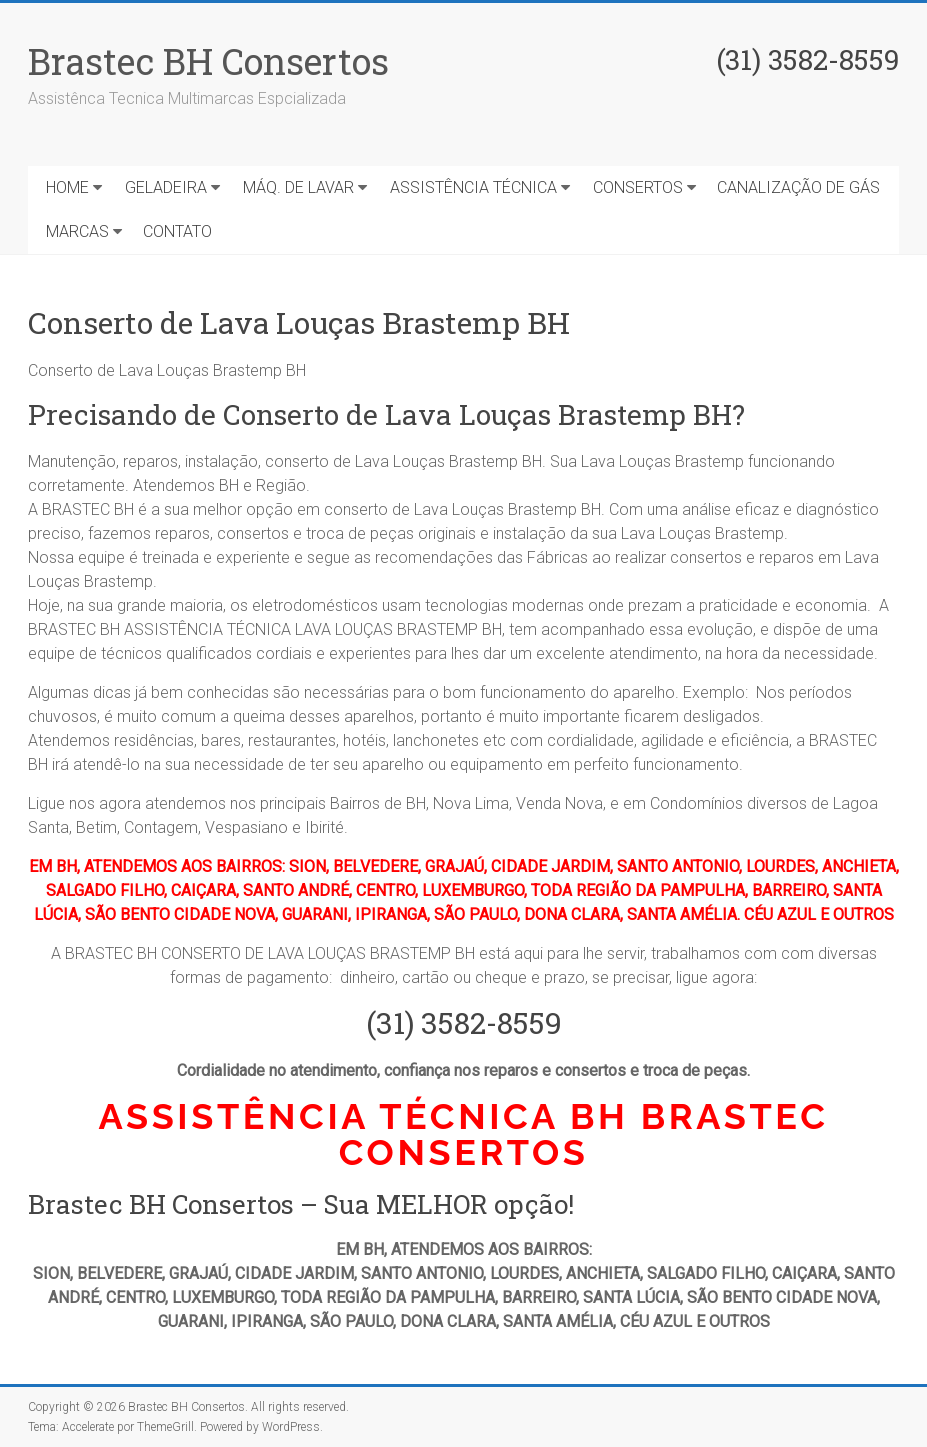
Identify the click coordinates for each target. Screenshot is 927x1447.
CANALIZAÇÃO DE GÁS (798, 187)
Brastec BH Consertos (208, 61)
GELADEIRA (166, 187)
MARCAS (77, 231)
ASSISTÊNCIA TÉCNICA (473, 187)
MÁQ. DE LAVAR (298, 187)
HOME (67, 187)
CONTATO (177, 231)
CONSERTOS (638, 187)
